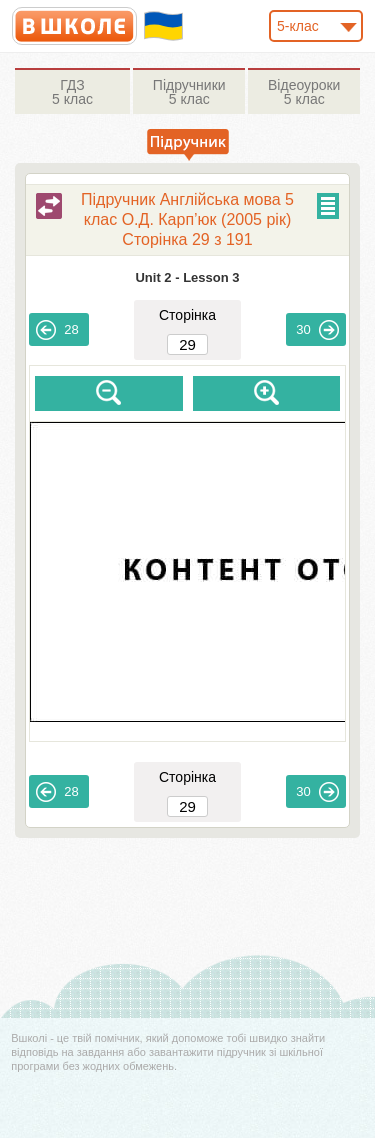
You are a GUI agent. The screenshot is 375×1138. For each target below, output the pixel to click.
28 (57, 330)
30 (317, 330)
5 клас (72, 92)
